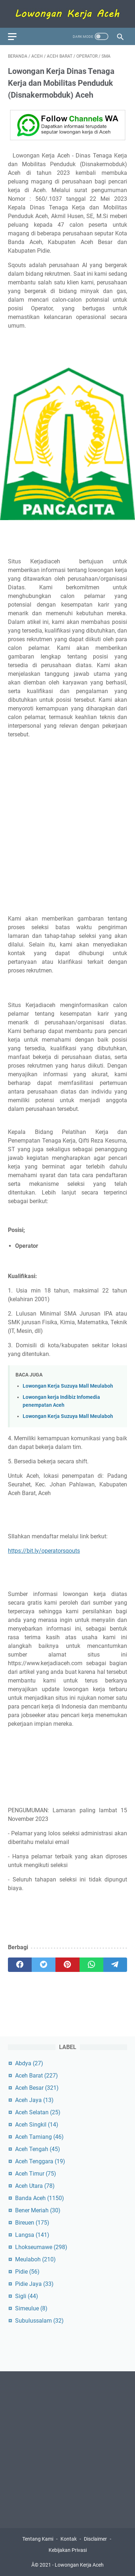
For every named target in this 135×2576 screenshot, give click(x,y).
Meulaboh (35, 2259)
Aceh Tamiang (39, 2136)
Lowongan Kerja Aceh (79, 2565)
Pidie (27, 2271)
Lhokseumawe (41, 2247)
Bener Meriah (37, 2210)
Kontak (68, 2539)
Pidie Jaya (34, 2283)
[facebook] (20, 1965)
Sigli (26, 2296)
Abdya (29, 2063)
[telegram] (115, 1965)
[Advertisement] (67, 826)
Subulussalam (39, 2320)
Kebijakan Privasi (68, 2550)
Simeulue (31, 2308)
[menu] (16, 36)
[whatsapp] (91, 1965)
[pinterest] (67, 1965)
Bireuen (32, 2222)
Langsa (32, 2234)
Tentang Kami (37, 2539)
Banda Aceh (39, 2198)
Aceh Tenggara (40, 2161)
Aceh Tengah (37, 2149)
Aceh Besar (37, 2087)
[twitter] (43, 1965)
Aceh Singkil (36, 2124)
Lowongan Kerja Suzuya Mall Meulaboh (68, 1386)
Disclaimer (95, 2539)
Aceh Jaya (34, 2100)
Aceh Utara (35, 2185)
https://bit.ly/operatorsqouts (44, 1550)
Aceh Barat (36, 2075)
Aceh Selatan (37, 2112)
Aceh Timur (35, 2173)
